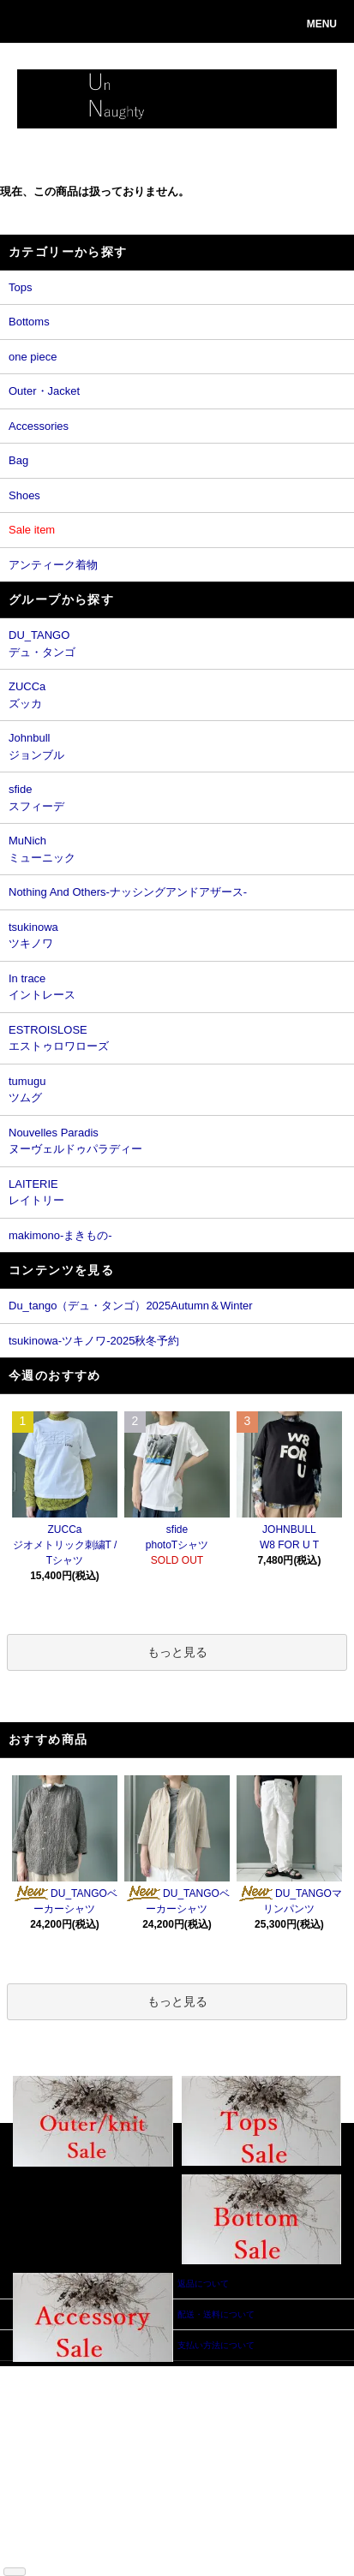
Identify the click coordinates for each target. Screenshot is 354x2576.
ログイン (122, 2411)
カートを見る (131, 2424)
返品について (50, 2437)
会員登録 (122, 2398)
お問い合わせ (131, 2437)
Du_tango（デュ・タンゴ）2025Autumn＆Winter (131, 1305)
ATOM (61, 2552)
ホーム (38, 2372)
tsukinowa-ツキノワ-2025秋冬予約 (94, 1340)
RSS (34, 2552)
